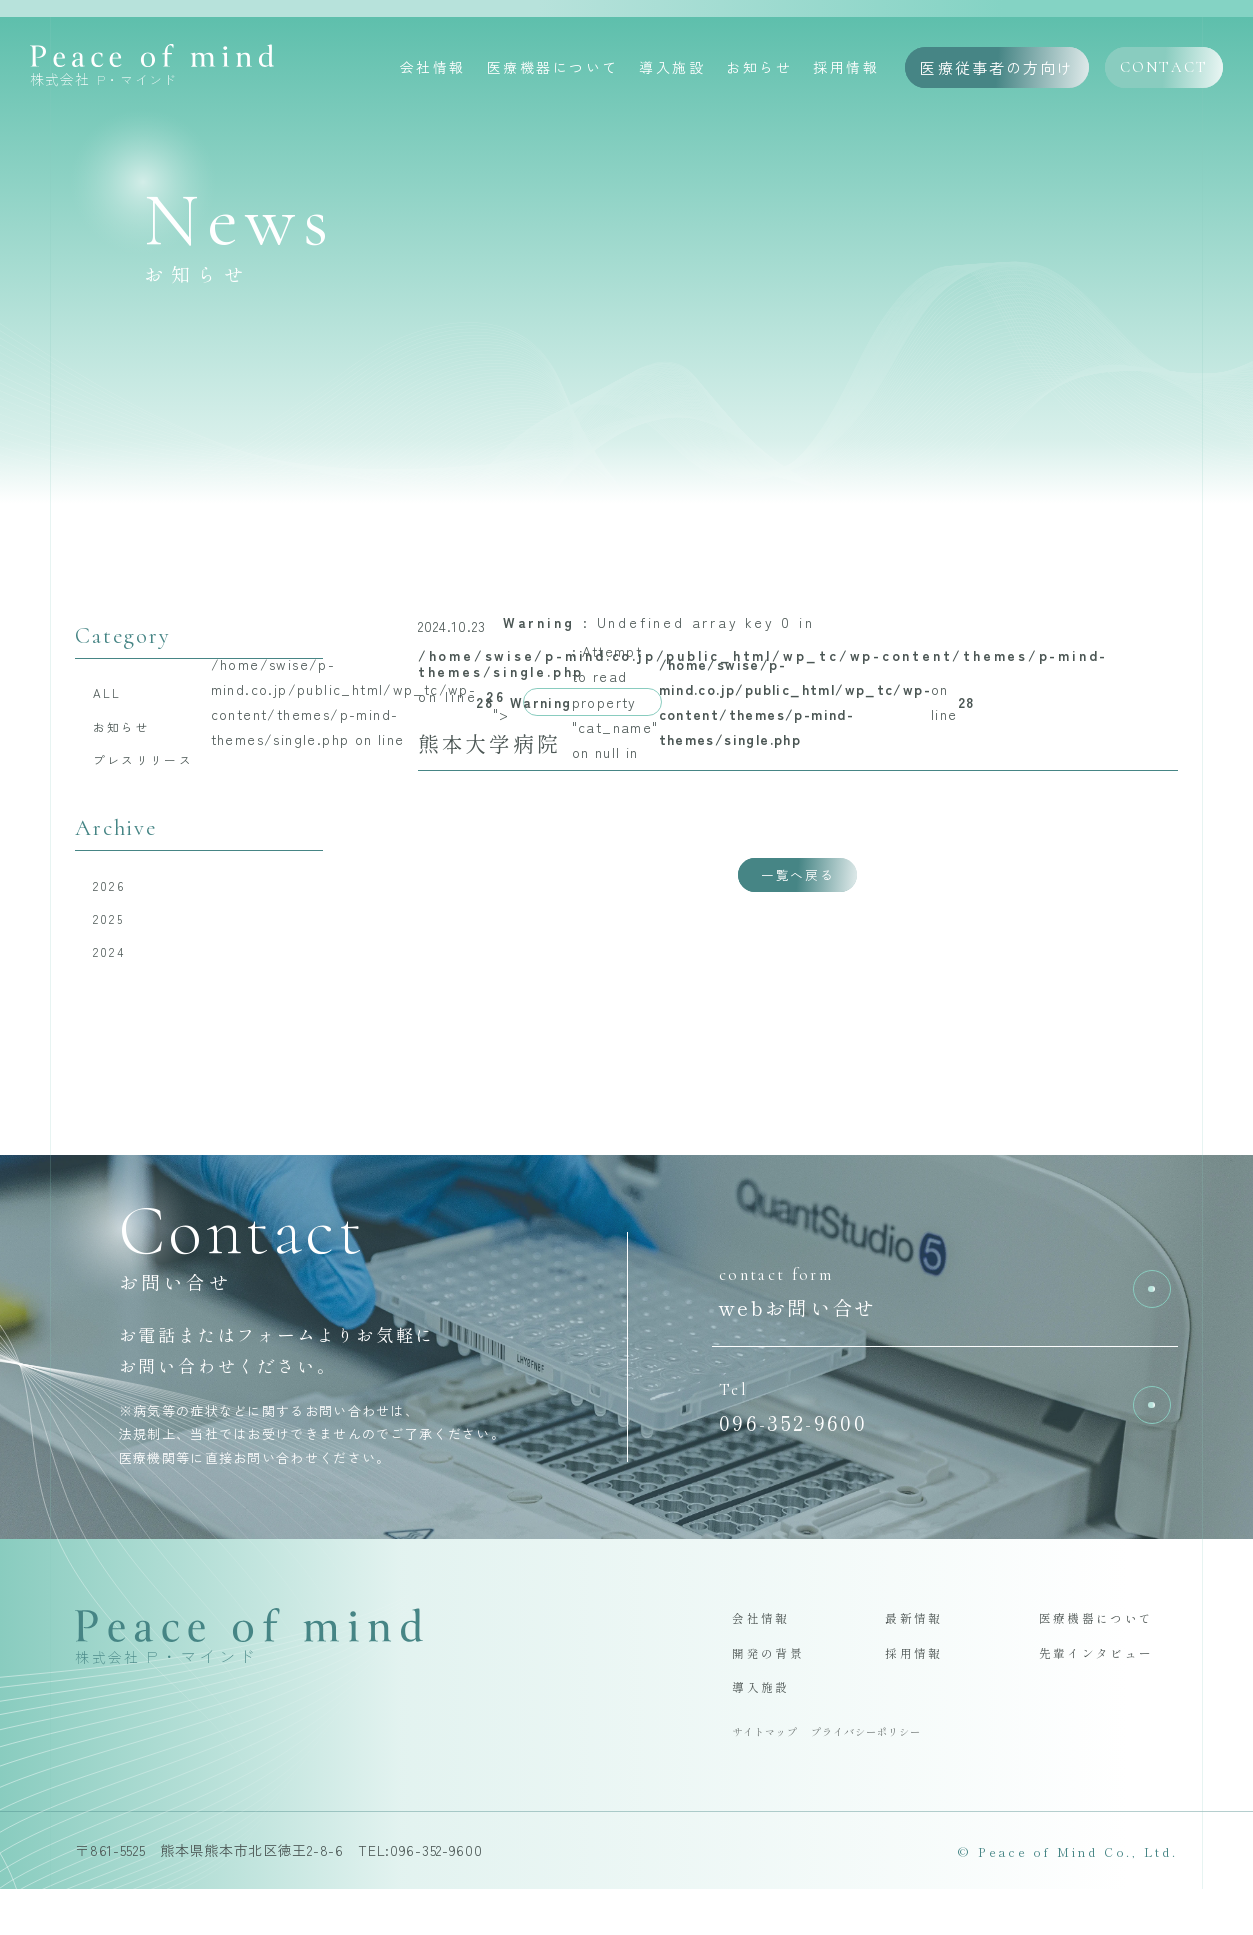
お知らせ (759, 69)
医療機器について (553, 69)
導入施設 (672, 69)
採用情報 (846, 69)
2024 (114, 976)
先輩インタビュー (1106, 1689)
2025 (113, 938)
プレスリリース (155, 770)
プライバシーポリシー (890, 1775)
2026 (114, 900)
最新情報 (918, 1650)
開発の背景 (774, 1689)
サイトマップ (771, 1775)
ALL (112, 694)
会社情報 (433, 69)
